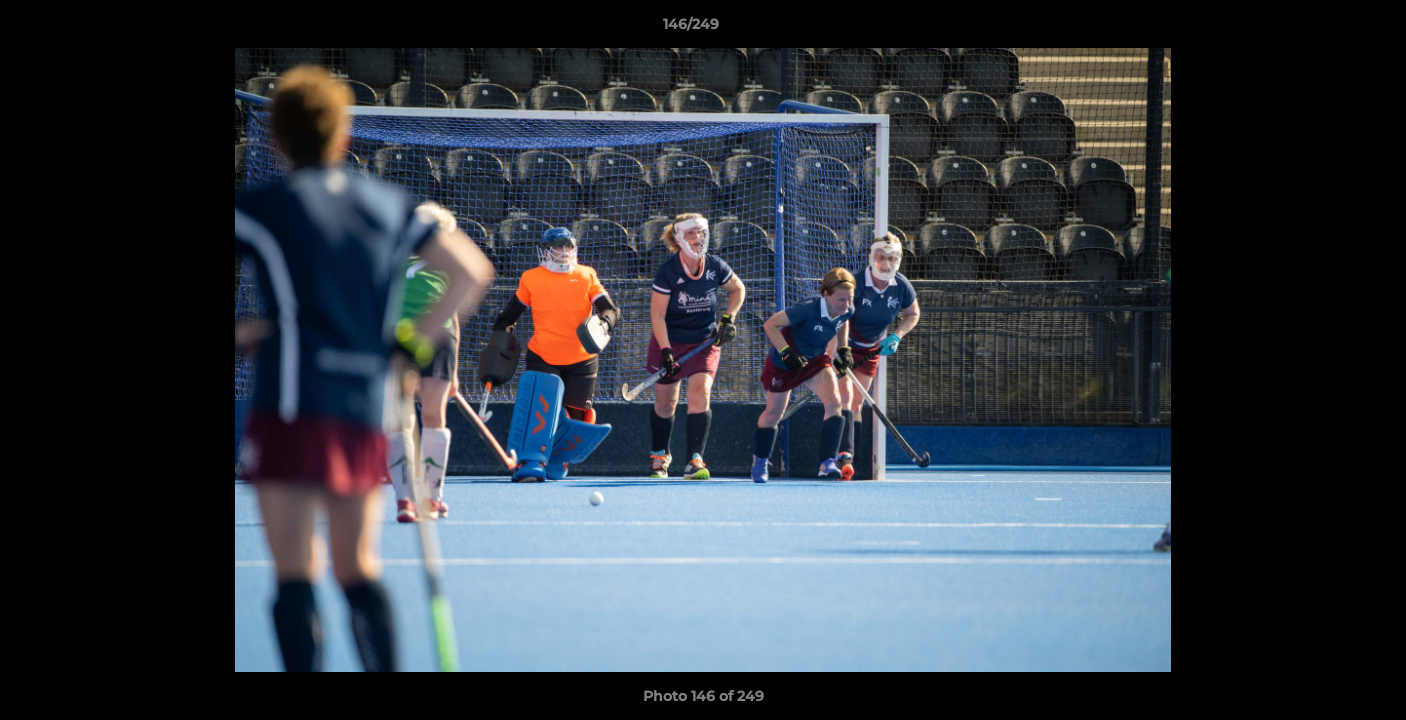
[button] (1322, 29)
